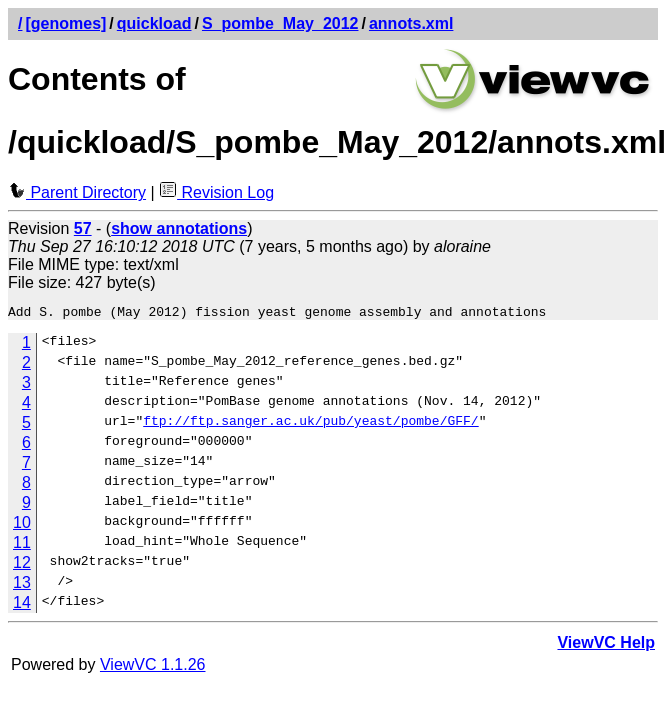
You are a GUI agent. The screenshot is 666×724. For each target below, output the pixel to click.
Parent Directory (77, 192)
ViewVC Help (606, 645)
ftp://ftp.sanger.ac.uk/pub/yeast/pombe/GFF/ (310, 426)
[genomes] (65, 23)
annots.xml (411, 23)
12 (22, 565)
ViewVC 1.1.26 (153, 667)
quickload (154, 23)
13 (22, 585)
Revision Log (216, 192)
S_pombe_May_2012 (280, 23)
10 (22, 525)
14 (22, 605)
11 (22, 545)
